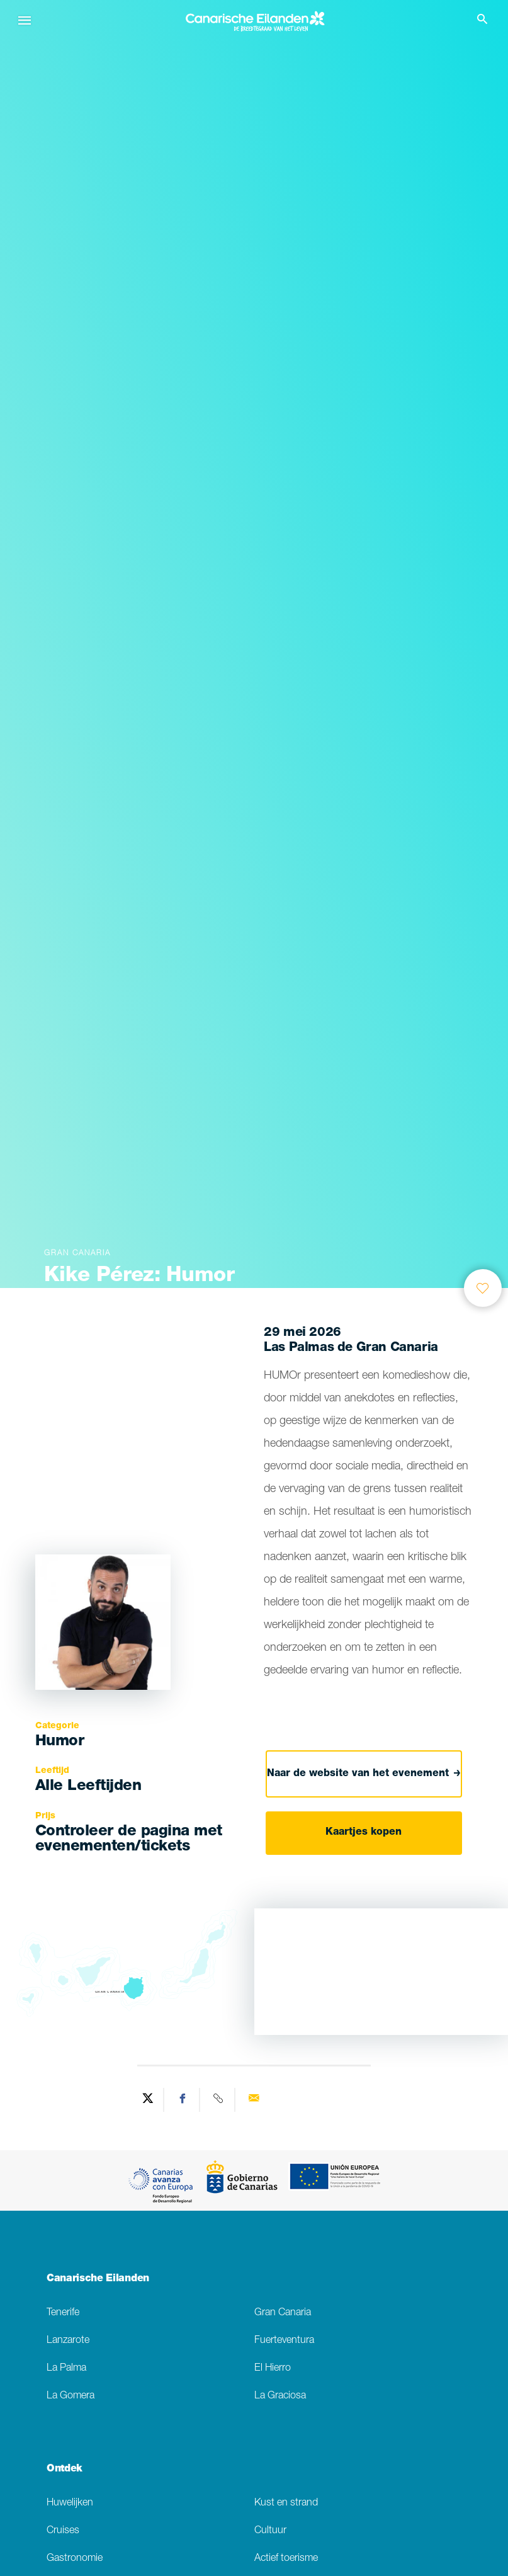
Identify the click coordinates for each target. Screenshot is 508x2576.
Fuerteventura (284, 2340)
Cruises (63, 2531)
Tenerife (63, 2313)
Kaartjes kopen (363, 1833)
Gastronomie (75, 2558)
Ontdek (64, 2470)
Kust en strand (286, 2503)
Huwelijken (70, 2503)
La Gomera (70, 2396)
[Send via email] (253, 2100)
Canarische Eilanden (98, 2279)
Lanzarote (68, 2340)
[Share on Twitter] (148, 2100)
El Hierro (272, 2368)
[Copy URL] (219, 2100)
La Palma (66, 2368)
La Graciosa (280, 2396)
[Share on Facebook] (183, 2100)
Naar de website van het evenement (364, 1774)
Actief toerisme (286, 2558)
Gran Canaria (282, 2313)
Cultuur (270, 2531)
